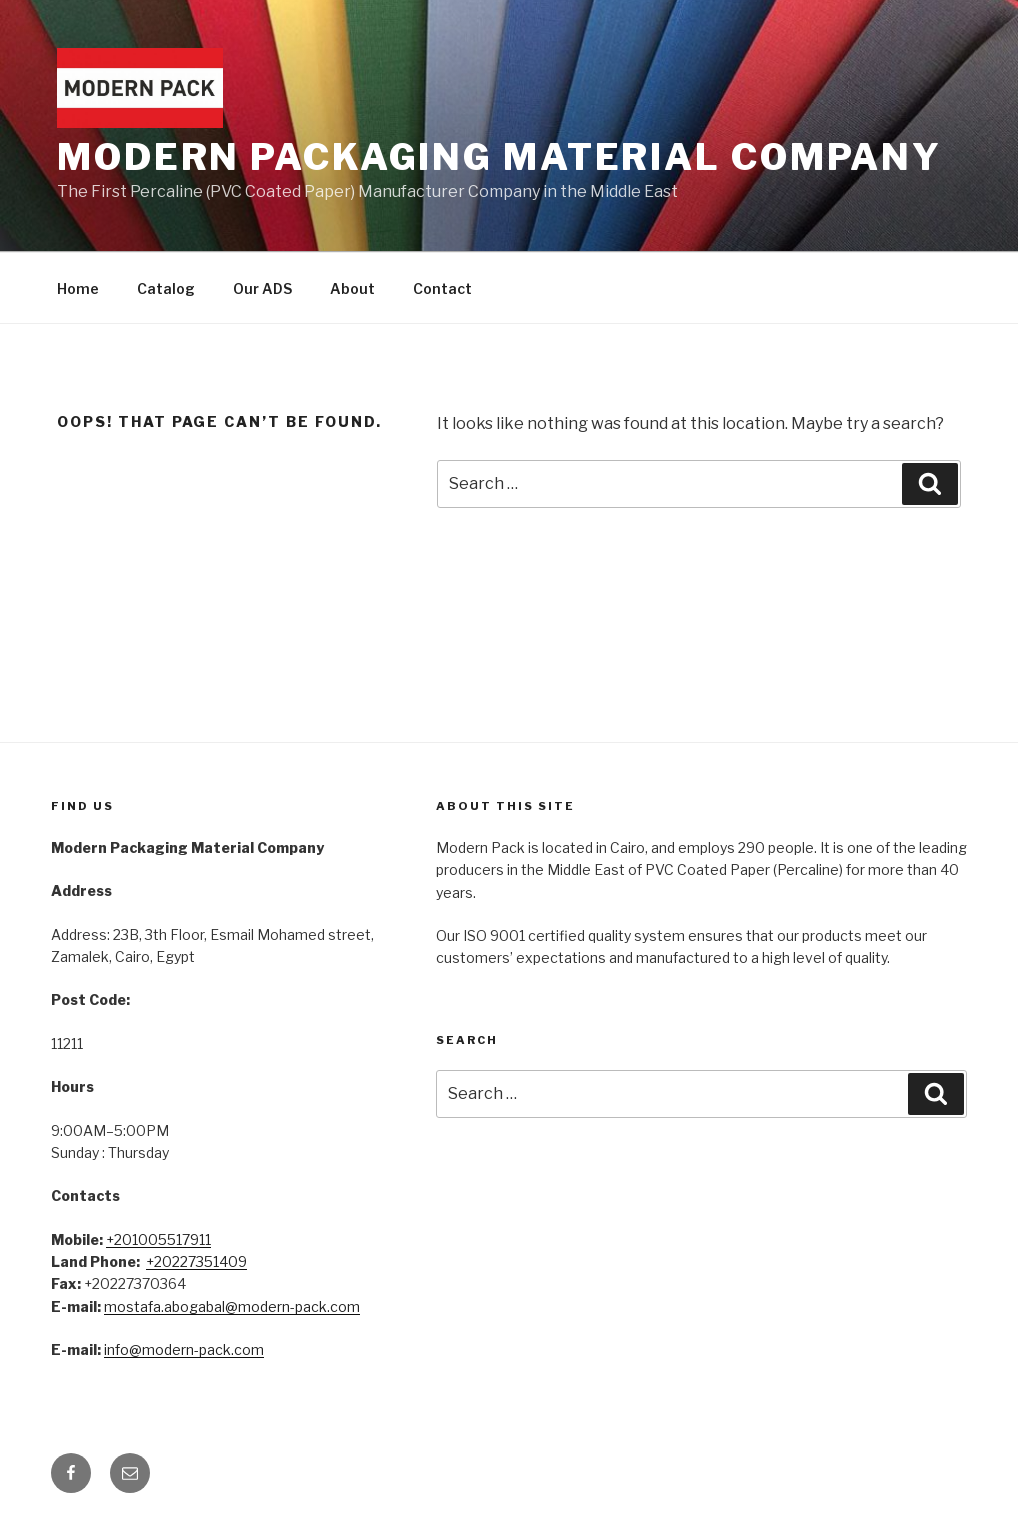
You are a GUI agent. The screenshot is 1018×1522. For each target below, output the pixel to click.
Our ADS (262, 288)
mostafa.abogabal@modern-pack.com (232, 1306)
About (352, 288)
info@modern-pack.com (184, 1349)
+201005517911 (158, 1239)
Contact (442, 288)
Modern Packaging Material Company (499, 157)
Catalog (166, 288)
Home (78, 288)
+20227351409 (196, 1261)
